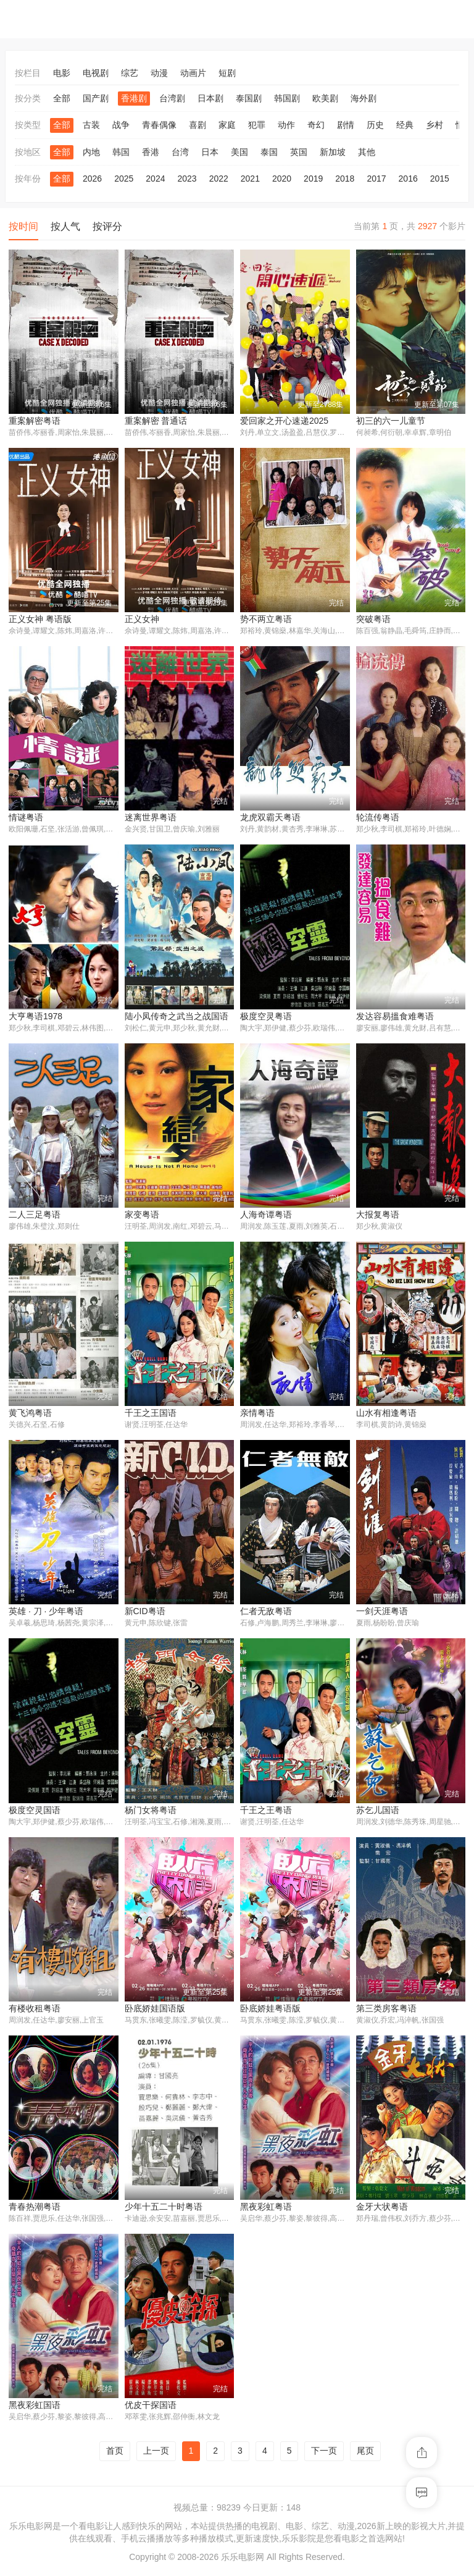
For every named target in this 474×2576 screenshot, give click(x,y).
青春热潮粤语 (34, 2210)
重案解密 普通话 (156, 421)
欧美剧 (325, 98)
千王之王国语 (151, 1415)
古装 (91, 125)
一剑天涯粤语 (382, 1613)
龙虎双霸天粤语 (270, 818)
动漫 (159, 73)
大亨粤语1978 (35, 1017)
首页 (114, 2455)
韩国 (121, 152)
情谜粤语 (26, 818)
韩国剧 (287, 98)
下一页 (324, 2455)
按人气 (65, 226)
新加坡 (333, 152)
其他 (366, 152)
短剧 (227, 73)
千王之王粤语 (266, 1812)
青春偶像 (159, 125)
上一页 (156, 2455)
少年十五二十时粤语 (163, 2210)
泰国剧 (249, 98)
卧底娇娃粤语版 (270, 2011)
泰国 (269, 152)
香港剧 (134, 98)
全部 (61, 98)
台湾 (180, 152)
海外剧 (363, 98)
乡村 (434, 125)
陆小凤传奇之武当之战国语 (176, 1017)
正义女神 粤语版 (40, 620)
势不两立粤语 (266, 620)
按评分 (107, 226)
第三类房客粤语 (386, 2011)
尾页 (365, 2455)
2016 (408, 178)
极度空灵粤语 (266, 1017)
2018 (344, 178)
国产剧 (96, 98)
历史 (375, 125)
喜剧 (197, 125)
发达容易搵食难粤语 (395, 1017)
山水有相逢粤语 (386, 1415)
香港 (150, 152)
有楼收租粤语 (34, 2011)
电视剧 (96, 73)
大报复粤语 (377, 1216)
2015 (439, 178)
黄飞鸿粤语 (30, 1415)
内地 (91, 152)
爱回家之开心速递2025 (284, 421)
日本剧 (210, 98)
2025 (123, 178)
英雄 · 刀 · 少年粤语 (46, 1613)
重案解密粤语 (34, 421)
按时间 (23, 226)
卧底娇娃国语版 (155, 2011)
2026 (92, 178)
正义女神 (142, 620)
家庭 (227, 125)
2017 (376, 178)
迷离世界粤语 (151, 818)
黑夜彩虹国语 (34, 2409)
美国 (239, 152)
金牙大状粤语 (382, 2210)
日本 (209, 152)
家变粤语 (142, 1216)
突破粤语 (373, 620)
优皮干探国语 (151, 2409)
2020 (281, 178)
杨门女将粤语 (151, 1812)
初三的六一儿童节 (390, 421)
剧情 (345, 125)
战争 (121, 125)
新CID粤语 (145, 1613)
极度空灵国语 (34, 1812)
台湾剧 (172, 98)
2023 (186, 178)
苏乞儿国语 (377, 1812)
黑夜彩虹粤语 (266, 2210)
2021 (250, 178)
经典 (405, 125)
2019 (313, 178)
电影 (61, 73)
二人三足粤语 (34, 1216)
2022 (218, 178)
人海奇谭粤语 (266, 1216)
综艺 (129, 73)
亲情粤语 (257, 1415)
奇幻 (316, 125)
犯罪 (256, 125)
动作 (286, 125)
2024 (155, 178)
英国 (298, 152)
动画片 (193, 73)
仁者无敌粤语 (266, 1613)
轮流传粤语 (377, 818)
